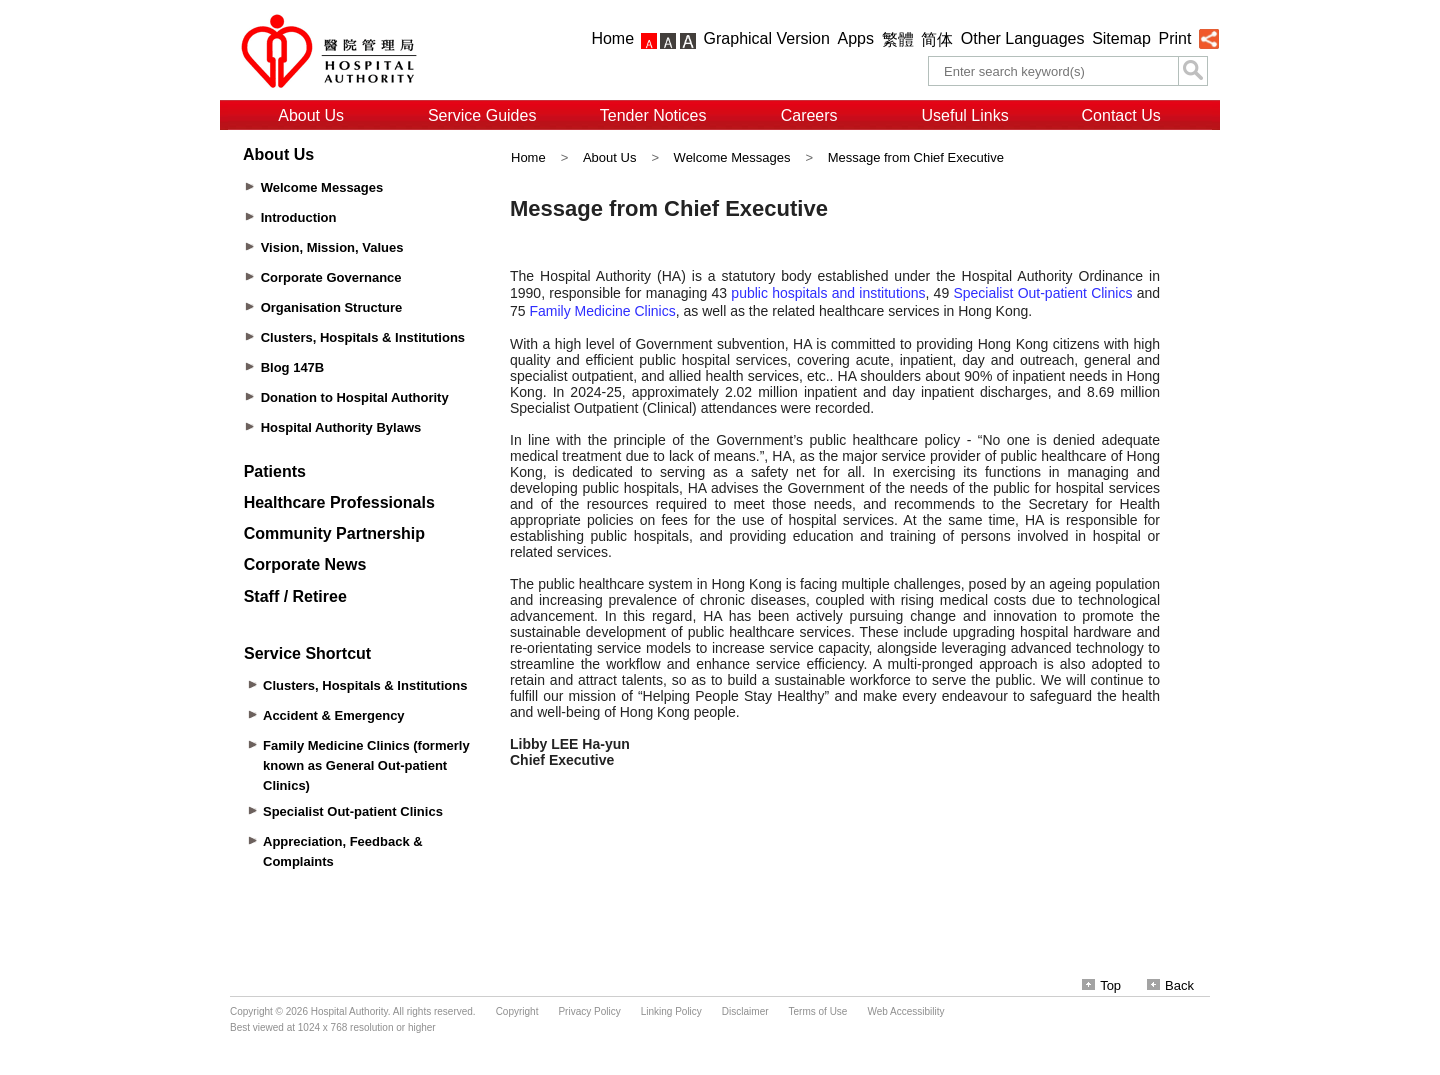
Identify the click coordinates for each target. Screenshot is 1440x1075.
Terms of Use (818, 1011)
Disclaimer (745, 1011)
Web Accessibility (905, 1011)
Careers (809, 115)
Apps (856, 38)
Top (1101, 985)
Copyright (517, 1011)
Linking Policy (671, 1011)
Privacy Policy (589, 1011)
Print (1174, 38)
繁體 (898, 39)
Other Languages (1023, 38)
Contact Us (1121, 115)
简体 (937, 39)
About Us (311, 115)
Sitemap (1121, 38)
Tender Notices (653, 115)
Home (612, 38)
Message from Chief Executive (916, 157)
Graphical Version (767, 38)
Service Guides (482, 115)
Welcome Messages (732, 157)
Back (1170, 985)
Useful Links (965, 115)
